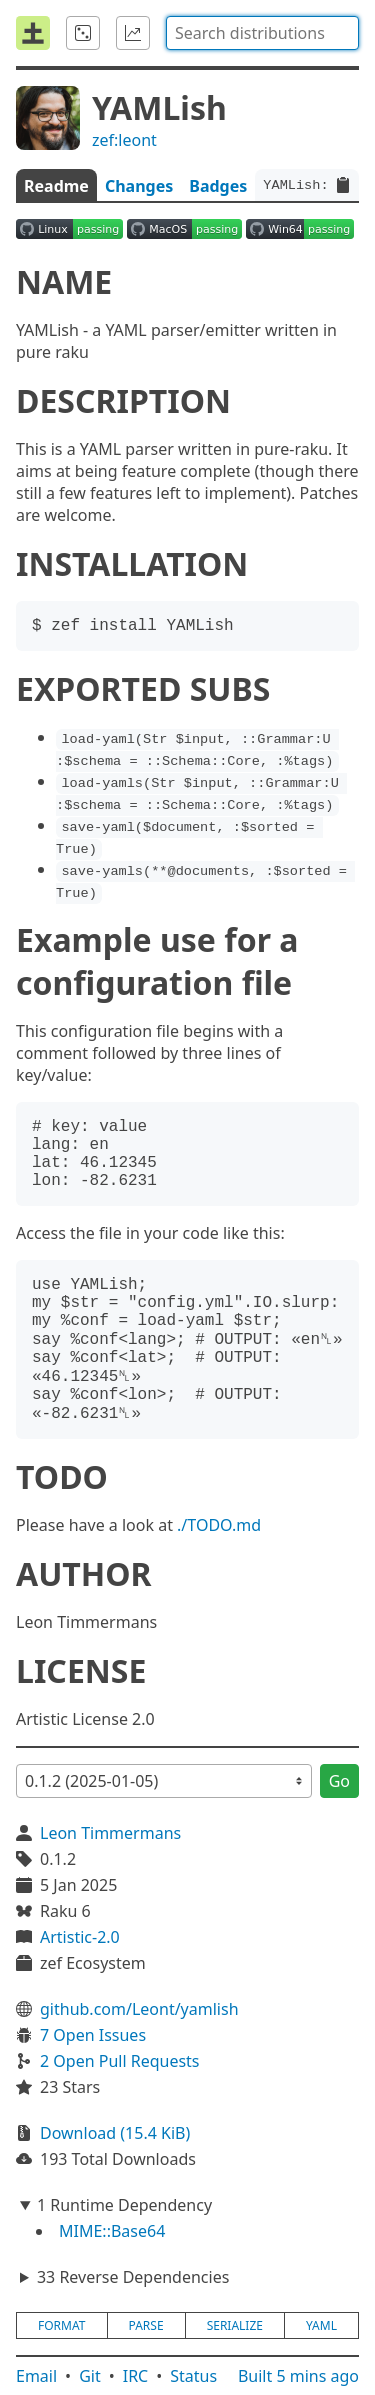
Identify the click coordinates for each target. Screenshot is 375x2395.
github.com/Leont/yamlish (139, 2009)
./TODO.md (219, 1525)
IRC (136, 2376)
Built (298, 2376)
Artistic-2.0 (80, 1937)
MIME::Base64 (112, 2231)
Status (193, 2376)
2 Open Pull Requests (120, 2061)
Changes (139, 186)
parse (146, 2325)
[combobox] (262, 33)
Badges (218, 186)
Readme (56, 186)
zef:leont (124, 140)
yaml (321, 2325)
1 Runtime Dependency (124, 2205)
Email (36, 2376)
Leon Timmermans (110, 1833)
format (61, 2325)
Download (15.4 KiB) (115, 2133)
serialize (235, 2325)
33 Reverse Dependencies (133, 2277)
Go (339, 1781)
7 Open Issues (93, 2035)
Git (90, 2376)
